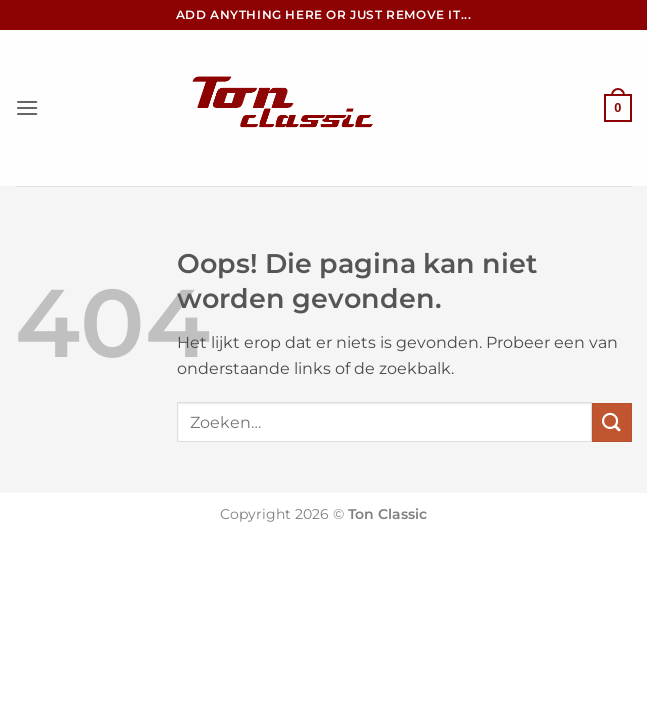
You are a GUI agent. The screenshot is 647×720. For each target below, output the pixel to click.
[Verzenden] (612, 422)
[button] (27, 107)
